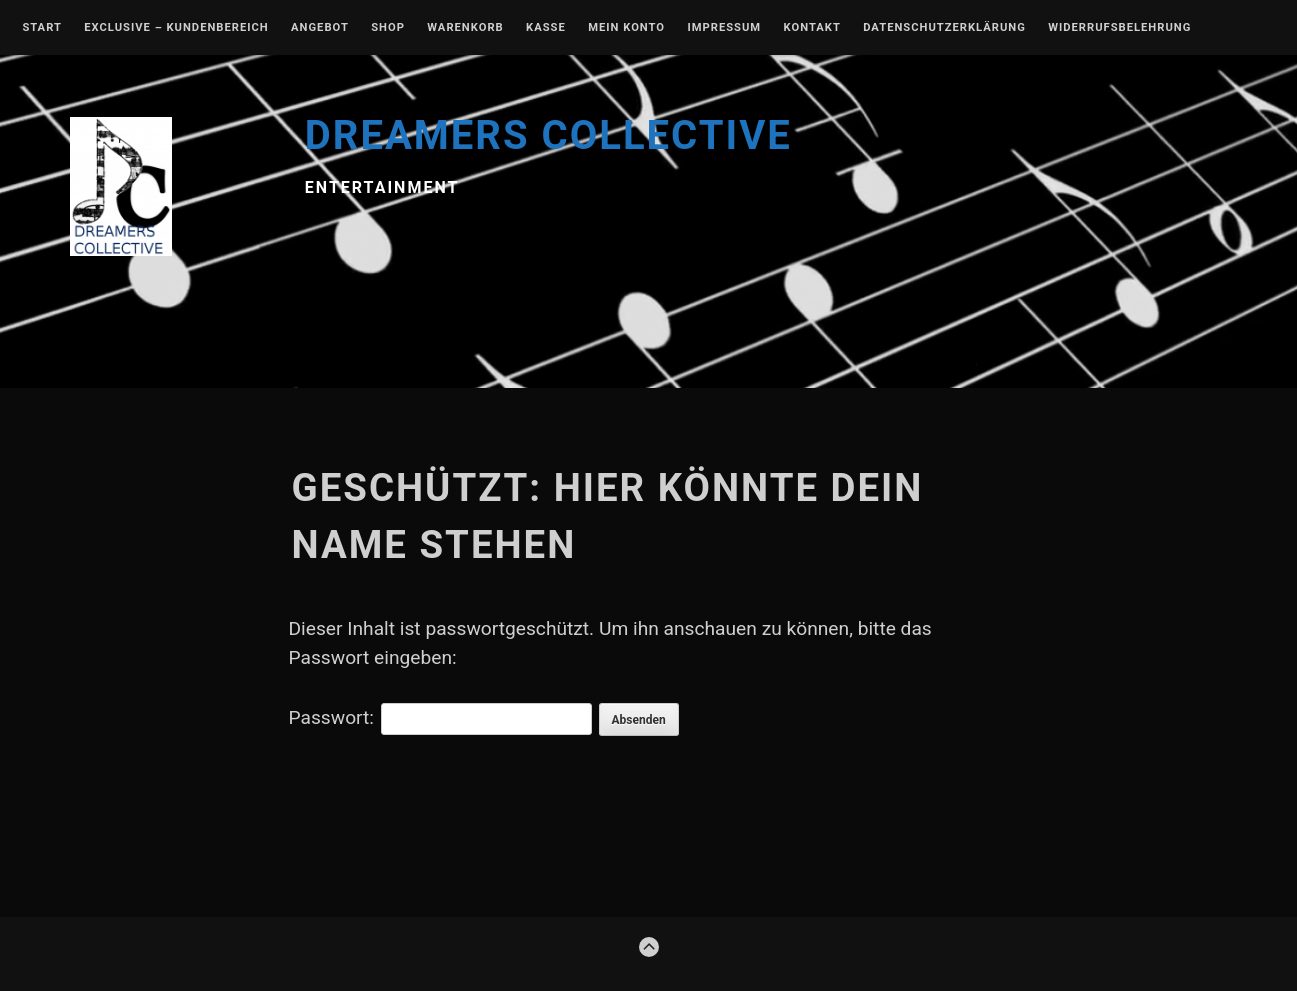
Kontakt (812, 28)
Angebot (320, 28)
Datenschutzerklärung (944, 28)
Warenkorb (465, 28)
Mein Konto (626, 28)
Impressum (724, 28)
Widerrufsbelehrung (1119, 28)
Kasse (546, 28)
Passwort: (439, 717)
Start (42, 28)
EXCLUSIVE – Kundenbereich (176, 28)
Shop (388, 28)
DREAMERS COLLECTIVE (548, 135)
